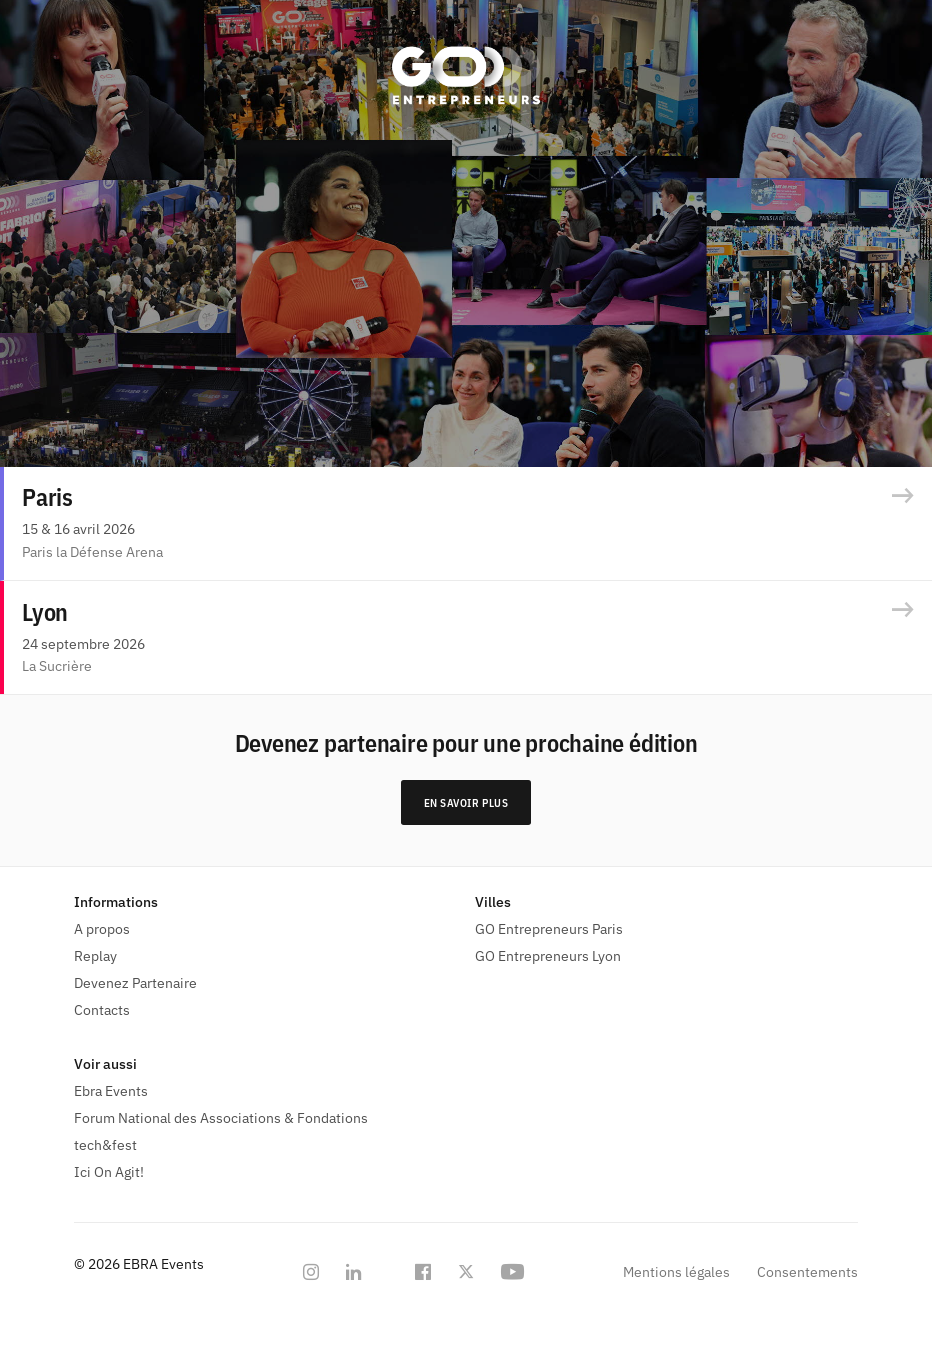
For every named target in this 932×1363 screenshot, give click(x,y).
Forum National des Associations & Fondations (221, 1118)
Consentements (807, 1272)
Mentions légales (676, 1272)
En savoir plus (466, 803)
